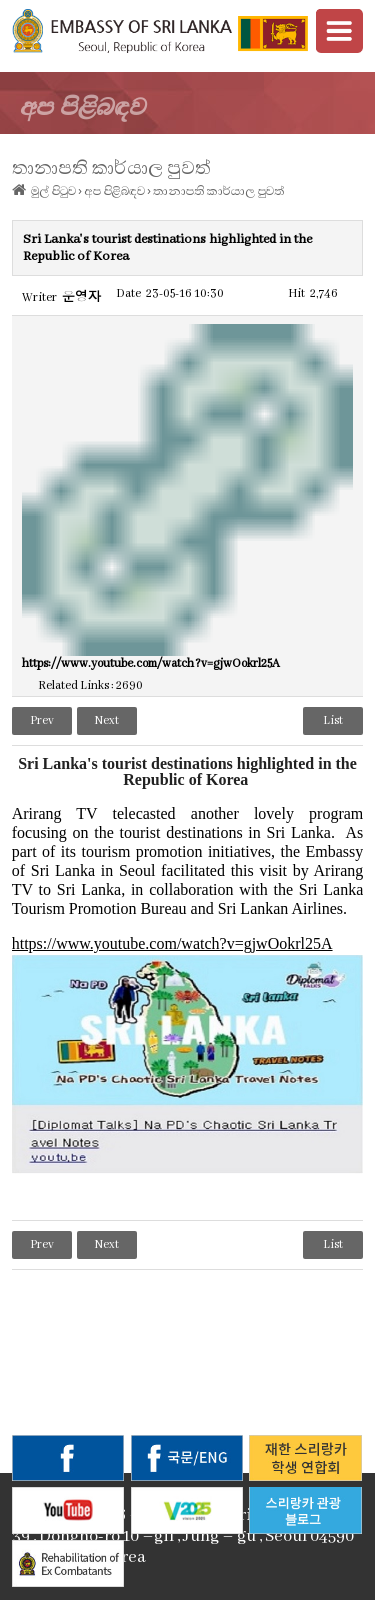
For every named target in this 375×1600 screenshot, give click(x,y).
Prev (42, 720)
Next (107, 720)
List (333, 720)
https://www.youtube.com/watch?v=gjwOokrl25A (172, 944)
